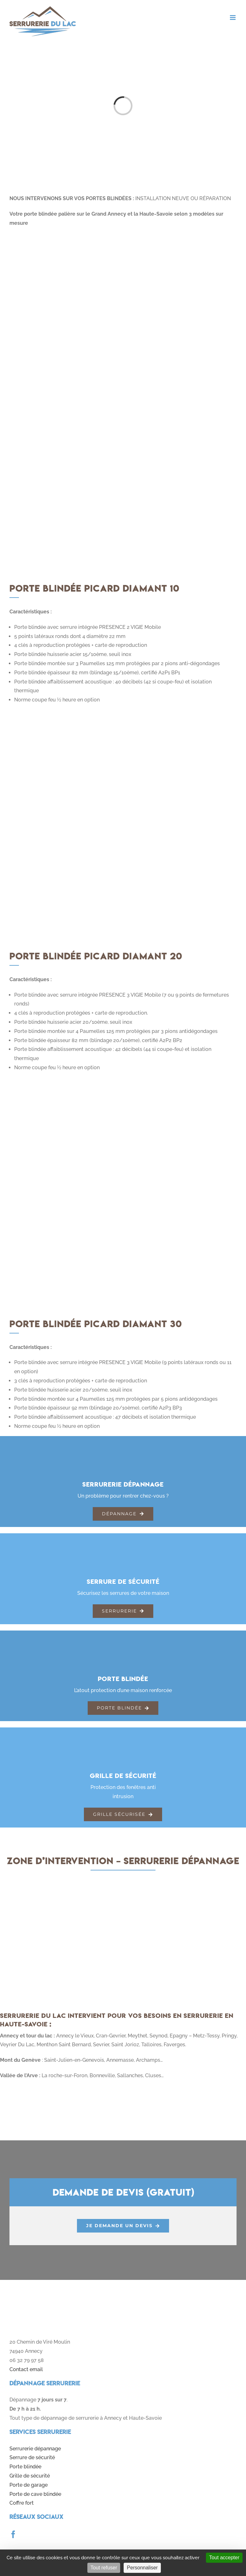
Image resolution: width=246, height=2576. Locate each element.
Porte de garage (28, 2485)
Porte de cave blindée (35, 2494)
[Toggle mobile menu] (233, 17)
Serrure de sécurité (32, 2457)
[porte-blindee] (123, 1639)
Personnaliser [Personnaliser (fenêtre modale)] (142, 2567)
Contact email (26, 2369)
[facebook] (13, 2534)
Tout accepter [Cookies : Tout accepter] (224, 2557)
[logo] (50, 2298)
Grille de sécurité (29, 2476)
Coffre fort (21, 2503)
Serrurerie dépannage (35, 2449)
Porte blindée (25, 2467)
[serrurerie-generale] (123, 1445)
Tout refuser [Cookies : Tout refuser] (104, 2567)
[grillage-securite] (123, 1736)
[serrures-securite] (123, 1542)
